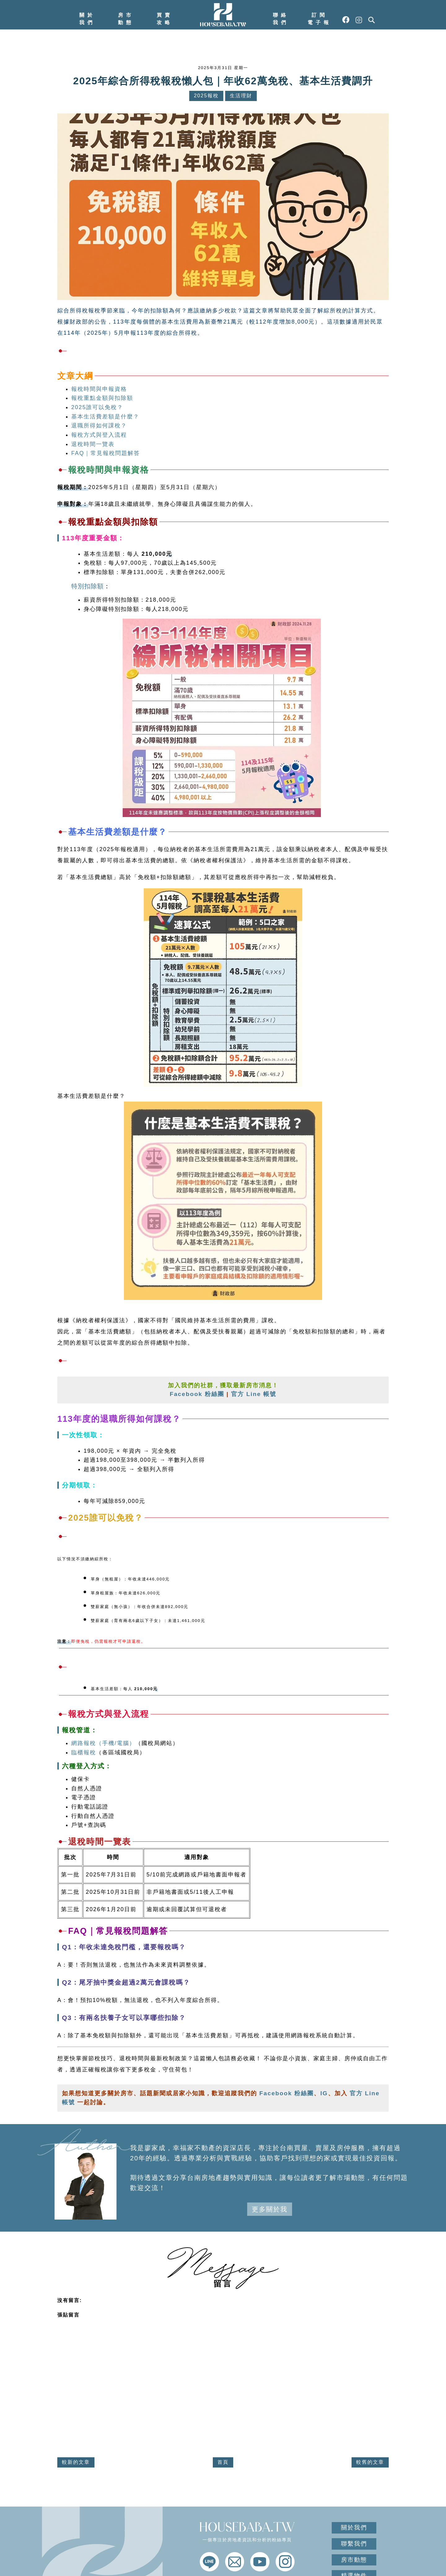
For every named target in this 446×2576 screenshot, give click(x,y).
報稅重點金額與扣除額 (102, 398)
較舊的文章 (370, 2462)
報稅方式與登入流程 (99, 435)
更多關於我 (269, 2209)
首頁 (223, 2462)
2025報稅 (206, 95)
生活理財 (241, 95)
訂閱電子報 (320, 18)
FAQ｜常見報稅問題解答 (105, 453)
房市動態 (126, 18)
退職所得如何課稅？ (99, 425)
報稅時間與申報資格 (99, 389)
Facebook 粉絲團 (197, 1394)
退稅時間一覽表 (93, 444)
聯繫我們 (354, 2543)
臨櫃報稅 (83, 1752)
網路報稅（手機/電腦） (103, 1743)
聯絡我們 (281, 18)
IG (324, 2093)
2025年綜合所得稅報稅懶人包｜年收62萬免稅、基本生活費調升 (223, 80)
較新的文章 (76, 2462)
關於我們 (87, 18)
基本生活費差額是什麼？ (105, 416)
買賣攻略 (165, 18)
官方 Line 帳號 (253, 1394)
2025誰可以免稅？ (97, 407)
